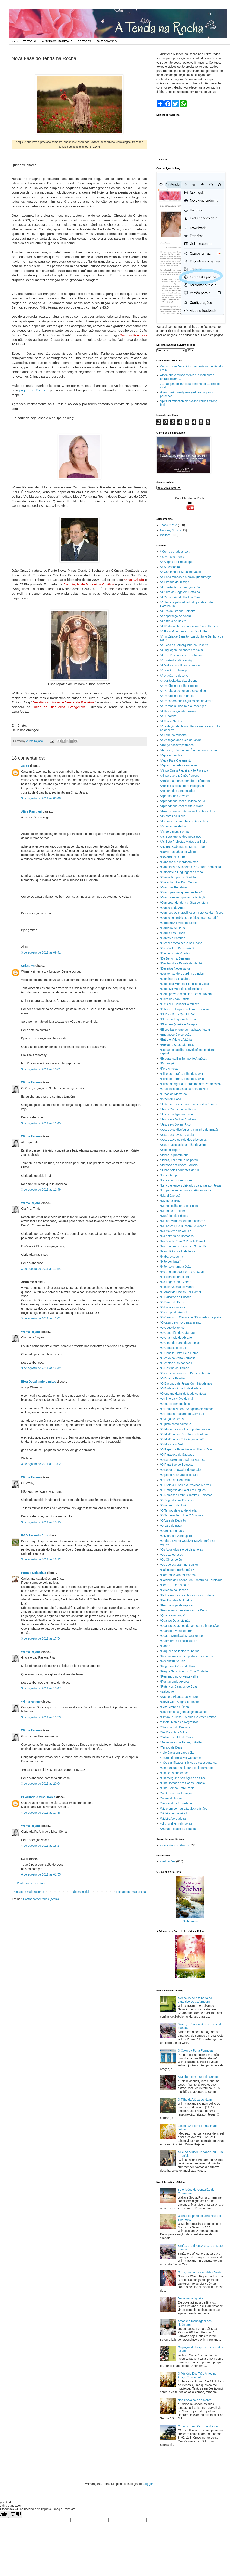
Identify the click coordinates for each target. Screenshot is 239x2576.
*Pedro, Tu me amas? (174, 1585)
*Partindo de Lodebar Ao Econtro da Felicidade (191, 1580)
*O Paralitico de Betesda (176, 1464)
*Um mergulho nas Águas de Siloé (183, 1778)
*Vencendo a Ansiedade (176, 1803)
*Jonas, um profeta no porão (179, 1160)
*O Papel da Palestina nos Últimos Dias (186, 1449)
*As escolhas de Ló (173, 826)
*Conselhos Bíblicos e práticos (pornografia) (189, 917)
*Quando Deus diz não (175, 1620)
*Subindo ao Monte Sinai (176, 1737)
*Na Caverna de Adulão (175, 1231)
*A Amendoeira (170, 567)
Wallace (165, 535)
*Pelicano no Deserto (174, 1590)
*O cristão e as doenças (176, 1363)
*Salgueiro (167, 1691)
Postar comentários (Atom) (41, 1899)
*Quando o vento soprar (176, 1630)
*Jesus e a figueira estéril (177, 1114)
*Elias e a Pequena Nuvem (178, 1019)
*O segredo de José (173, 1505)
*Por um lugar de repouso (177, 1605)
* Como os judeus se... (175, 551)
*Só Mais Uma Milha (173, 1732)
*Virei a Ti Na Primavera (176, 1823)
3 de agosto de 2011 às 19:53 (41, 1717)
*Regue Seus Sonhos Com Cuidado (184, 1671)
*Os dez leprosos (171, 1554)
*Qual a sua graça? (173, 1615)
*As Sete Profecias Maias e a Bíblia (183, 841)
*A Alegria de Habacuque (177, 562)
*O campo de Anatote (174, 1312)
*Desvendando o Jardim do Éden (182, 973)
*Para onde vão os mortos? (178, 1575)
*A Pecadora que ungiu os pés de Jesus (186, 701)
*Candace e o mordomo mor (179, 862)
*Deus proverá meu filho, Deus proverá (186, 994)
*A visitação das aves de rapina (181, 740)
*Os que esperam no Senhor (179, 1564)
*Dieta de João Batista (175, 999)
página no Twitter (32, 390)
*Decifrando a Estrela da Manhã (181, 963)
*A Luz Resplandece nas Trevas (181, 655)
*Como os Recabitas (174, 887)
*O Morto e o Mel (171, 1444)
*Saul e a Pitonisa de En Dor (179, 1696)
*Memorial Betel (170, 1200)
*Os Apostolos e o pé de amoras (181, 1549)
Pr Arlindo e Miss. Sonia (38, 1797)
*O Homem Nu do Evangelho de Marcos (187, 1409)
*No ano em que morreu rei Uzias (182, 1271)
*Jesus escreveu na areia (177, 1134)
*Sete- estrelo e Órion (174, 1707)
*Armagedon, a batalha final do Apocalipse (188, 811)
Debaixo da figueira (191, 2298)
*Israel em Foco (170, 1099)
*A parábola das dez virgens (178, 680)
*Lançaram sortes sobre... (177, 1180)
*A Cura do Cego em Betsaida (180, 592)
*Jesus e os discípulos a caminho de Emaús (189, 1129)
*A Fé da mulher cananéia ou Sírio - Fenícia (189, 626)
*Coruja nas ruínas (172, 933)
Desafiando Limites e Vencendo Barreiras (63, 702)
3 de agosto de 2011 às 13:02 (41, 1464)
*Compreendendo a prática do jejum (184, 902)
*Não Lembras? (170, 1261)
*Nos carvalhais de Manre (177, 1287)
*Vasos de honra (171, 1798)
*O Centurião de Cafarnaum (178, 1332)
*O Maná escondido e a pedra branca (185, 1429)
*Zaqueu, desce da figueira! (178, 1828)
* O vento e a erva (172, 556)
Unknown (28, 965)
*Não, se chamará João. (176, 1266)
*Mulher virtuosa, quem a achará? (182, 1221)
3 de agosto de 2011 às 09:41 (41, 952)
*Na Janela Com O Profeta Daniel (182, 1241)
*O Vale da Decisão (173, 1520)
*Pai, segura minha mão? (177, 1569)
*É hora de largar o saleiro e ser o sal (185, 1009)
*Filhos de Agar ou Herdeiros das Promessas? (190, 1084)
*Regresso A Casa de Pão (177, 1666)
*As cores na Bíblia (172, 816)
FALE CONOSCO (107, 41)
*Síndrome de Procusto (175, 1727)
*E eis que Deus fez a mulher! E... (182, 1004)
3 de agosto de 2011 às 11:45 (41, 1123)
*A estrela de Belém (173, 621)
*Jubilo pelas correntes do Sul (180, 1170)
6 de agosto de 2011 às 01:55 (41, 1874)
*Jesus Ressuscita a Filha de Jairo (183, 1144)
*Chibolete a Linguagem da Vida (181, 872)
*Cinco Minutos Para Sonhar (179, 882)
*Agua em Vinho (171, 755)
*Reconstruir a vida (172, 1661)
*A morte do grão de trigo (177, 660)
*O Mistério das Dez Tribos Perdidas (184, 1434)
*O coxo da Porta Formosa (178, 1358)
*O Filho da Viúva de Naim (177, 1398)
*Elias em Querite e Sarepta (178, 1024)
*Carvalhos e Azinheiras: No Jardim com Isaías (191, 867)
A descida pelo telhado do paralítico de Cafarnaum (195, 1999)
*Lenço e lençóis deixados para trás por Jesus (190, 1185)
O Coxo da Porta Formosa (195, 2050)
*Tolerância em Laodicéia (177, 1752)
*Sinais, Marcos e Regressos (179, 1722)
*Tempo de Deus (171, 1747)
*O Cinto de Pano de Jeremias (180, 1342)
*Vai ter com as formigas (176, 1793)
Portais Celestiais (33, 1572)
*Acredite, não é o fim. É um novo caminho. (189, 750)
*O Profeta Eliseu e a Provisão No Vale (186, 1485)
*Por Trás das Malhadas (176, 1600)
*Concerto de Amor (172, 907)
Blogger (148, 2484)
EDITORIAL (30, 41)
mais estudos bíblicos (174, 1845)
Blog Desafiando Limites (38, 1381)
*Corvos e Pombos (172, 938)
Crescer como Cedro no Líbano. (199, 2426)
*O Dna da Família (172, 1378)
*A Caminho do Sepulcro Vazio (180, 572)
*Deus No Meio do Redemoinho (181, 988)
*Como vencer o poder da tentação (183, 897)
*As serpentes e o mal (174, 831)
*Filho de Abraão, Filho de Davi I (181, 1073)
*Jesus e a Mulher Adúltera (178, 1119)
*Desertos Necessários (175, 968)
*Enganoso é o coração (175, 1034)
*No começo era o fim (174, 1277)
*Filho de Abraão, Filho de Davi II (182, 1078)
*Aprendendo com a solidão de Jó (182, 801)
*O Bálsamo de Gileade (175, 1297)
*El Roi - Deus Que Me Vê (177, 1014)
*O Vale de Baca (171, 1525)
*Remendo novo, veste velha (179, 1676)
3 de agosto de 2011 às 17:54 (41, 1638)
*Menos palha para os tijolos (179, 1205)
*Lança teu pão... (171, 1175)
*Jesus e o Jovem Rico (175, 1124)
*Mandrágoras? (170, 1195)
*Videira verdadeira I (173, 1813)
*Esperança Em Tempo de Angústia (183, 1058)
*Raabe (165, 1646)
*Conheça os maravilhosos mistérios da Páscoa (191, 912)
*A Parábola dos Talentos (177, 696)
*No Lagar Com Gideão (175, 1282)
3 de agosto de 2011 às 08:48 (41, 798)
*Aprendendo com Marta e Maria (181, 806)
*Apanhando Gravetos (175, 796)
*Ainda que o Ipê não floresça (179, 775)
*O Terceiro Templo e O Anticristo (182, 1515)
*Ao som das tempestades (177, 790)
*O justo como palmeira (175, 1424)
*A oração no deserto (174, 675)
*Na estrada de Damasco (177, 1236)
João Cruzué (168, 525)
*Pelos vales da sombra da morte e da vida (188, 1595)
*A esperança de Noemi (176, 616)
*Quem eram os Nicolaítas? (178, 1641)
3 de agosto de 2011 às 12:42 (41, 1368)
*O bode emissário (172, 1307)
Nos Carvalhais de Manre (194, 2400)
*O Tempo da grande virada (178, 1510)
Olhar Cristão (134, 579)
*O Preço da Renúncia (175, 1480)
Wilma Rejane (31, 1082)
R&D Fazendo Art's (34, 1535)
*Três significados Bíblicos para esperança (188, 1762)
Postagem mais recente (28, 1891)
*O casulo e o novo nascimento (181, 1322)
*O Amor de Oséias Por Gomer (180, 1292)
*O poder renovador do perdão (180, 1469)
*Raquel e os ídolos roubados (179, 1651)
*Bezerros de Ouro (172, 857)
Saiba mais (190, 1921)
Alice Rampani (31, 811)
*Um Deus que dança (174, 1773)
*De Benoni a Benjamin (175, 958)
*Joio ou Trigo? (170, 1150)
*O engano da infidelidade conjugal (183, 1393)
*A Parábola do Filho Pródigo (179, 685)
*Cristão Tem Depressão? (177, 948)
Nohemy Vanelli (170, 530)
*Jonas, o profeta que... (175, 1155)
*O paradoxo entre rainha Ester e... (183, 1459)
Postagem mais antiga (131, 1891)
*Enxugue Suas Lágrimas (177, 1044)
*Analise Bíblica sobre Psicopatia (182, 786)
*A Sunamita (168, 716)
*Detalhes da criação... (175, 978)
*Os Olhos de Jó (171, 1559)
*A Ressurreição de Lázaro (178, 711)
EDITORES (84, 41)
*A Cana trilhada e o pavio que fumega (185, 577)
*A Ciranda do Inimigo (174, 582)
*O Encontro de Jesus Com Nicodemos (186, 1383)
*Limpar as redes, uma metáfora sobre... (187, 1190)
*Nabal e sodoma (171, 1256)
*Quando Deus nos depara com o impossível (190, 1625)
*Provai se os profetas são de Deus (183, 1610)
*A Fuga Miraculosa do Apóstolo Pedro (185, 631)
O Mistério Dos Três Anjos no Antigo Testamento (197, 2375)
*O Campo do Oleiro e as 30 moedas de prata (190, 1317)
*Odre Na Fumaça (172, 1530)
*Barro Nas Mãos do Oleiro (178, 851)
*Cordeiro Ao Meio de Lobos (179, 923)
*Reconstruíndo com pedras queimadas (186, 1656)
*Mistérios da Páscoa (174, 1215)
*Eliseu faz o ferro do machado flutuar (185, 1029)
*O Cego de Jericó (172, 1327)
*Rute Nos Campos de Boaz (179, 1686)
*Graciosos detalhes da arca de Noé (184, 1089)
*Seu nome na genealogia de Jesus (183, 1712)
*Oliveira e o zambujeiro (176, 1536)
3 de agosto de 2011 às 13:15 (41, 1522)
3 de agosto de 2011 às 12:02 (41, 1318)
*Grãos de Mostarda (173, 1094)
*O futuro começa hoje (175, 1403)
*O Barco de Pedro (172, 1302)
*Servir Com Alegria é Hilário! (179, 1702)
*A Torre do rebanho (173, 735)
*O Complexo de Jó (173, 1348)
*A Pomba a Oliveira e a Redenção (183, 706)
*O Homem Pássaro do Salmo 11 (182, 1413)
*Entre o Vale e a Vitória (176, 1039)
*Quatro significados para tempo (181, 1635)
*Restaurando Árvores (175, 1681)
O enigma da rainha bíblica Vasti (199, 2272)
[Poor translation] (15, 2514)
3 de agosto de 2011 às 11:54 (41, 1268)
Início (14, 41)
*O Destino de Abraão (174, 1368)
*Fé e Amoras (169, 1068)
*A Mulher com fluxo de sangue (181, 665)
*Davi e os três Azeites (175, 953)
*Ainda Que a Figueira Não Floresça (184, 770)
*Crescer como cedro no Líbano (181, 943)
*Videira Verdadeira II (174, 1818)
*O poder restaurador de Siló (179, 1475)
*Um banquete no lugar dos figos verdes (187, 1767)
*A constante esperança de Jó (180, 587)
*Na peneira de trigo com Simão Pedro (185, 1246)
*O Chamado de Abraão (176, 1337)
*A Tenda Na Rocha (173, 721)
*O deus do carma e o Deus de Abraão (185, 1373)
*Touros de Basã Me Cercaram (180, 1757)
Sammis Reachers (133, 335)
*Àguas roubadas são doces (179, 765)
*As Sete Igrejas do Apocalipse (180, 836)
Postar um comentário (31, 1883)
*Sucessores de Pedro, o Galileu (181, 1742)
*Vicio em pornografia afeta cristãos (183, 1808)
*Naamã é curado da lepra (177, 1251)
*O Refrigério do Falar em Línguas (183, 1490)
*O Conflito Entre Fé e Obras (179, 1353)
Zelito (25, 765)
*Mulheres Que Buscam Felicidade (183, 1226)
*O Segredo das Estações (177, 1500)
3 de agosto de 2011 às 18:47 (41, 1688)
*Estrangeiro (168, 1063)
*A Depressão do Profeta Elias (180, 597)
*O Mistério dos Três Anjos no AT (182, 1439)
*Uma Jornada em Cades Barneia (182, 1783)
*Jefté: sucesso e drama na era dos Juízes (188, 1104)
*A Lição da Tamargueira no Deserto (184, 645)
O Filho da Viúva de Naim (195, 2099)
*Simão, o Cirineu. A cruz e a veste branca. (188, 1717)
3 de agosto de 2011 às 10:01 (41, 1069)
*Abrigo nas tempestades (177, 745)
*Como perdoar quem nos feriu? (181, 892)
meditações (168, 1861)
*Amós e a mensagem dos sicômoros (185, 780)
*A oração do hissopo (174, 670)
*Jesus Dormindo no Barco (178, 1109)
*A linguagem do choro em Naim (181, 650)
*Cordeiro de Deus (172, 928)
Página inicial (80, 1891)
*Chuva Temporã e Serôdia (178, 877)
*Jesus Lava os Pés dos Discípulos (183, 1139)
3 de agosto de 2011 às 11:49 (41, 1189)
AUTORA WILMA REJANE (57, 41)
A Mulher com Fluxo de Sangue (198, 2076)
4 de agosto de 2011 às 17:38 (41, 1812)
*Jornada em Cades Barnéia (179, 1165)
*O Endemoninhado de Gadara (180, 1388)
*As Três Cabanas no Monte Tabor (183, 846)
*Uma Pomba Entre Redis (177, 1788)
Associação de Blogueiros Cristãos (88, 584)
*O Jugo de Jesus (172, 1419)
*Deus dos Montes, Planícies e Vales (184, 984)
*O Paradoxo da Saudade (177, 1454)
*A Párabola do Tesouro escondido (183, 690)
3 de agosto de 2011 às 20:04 (41, 1783)
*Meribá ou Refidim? (173, 1211)
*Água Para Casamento (176, 760)
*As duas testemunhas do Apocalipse (185, 821)
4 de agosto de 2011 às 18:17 (41, 1845)
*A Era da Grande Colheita (177, 611)
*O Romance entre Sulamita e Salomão (186, 1495)
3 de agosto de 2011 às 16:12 (41, 1559)
